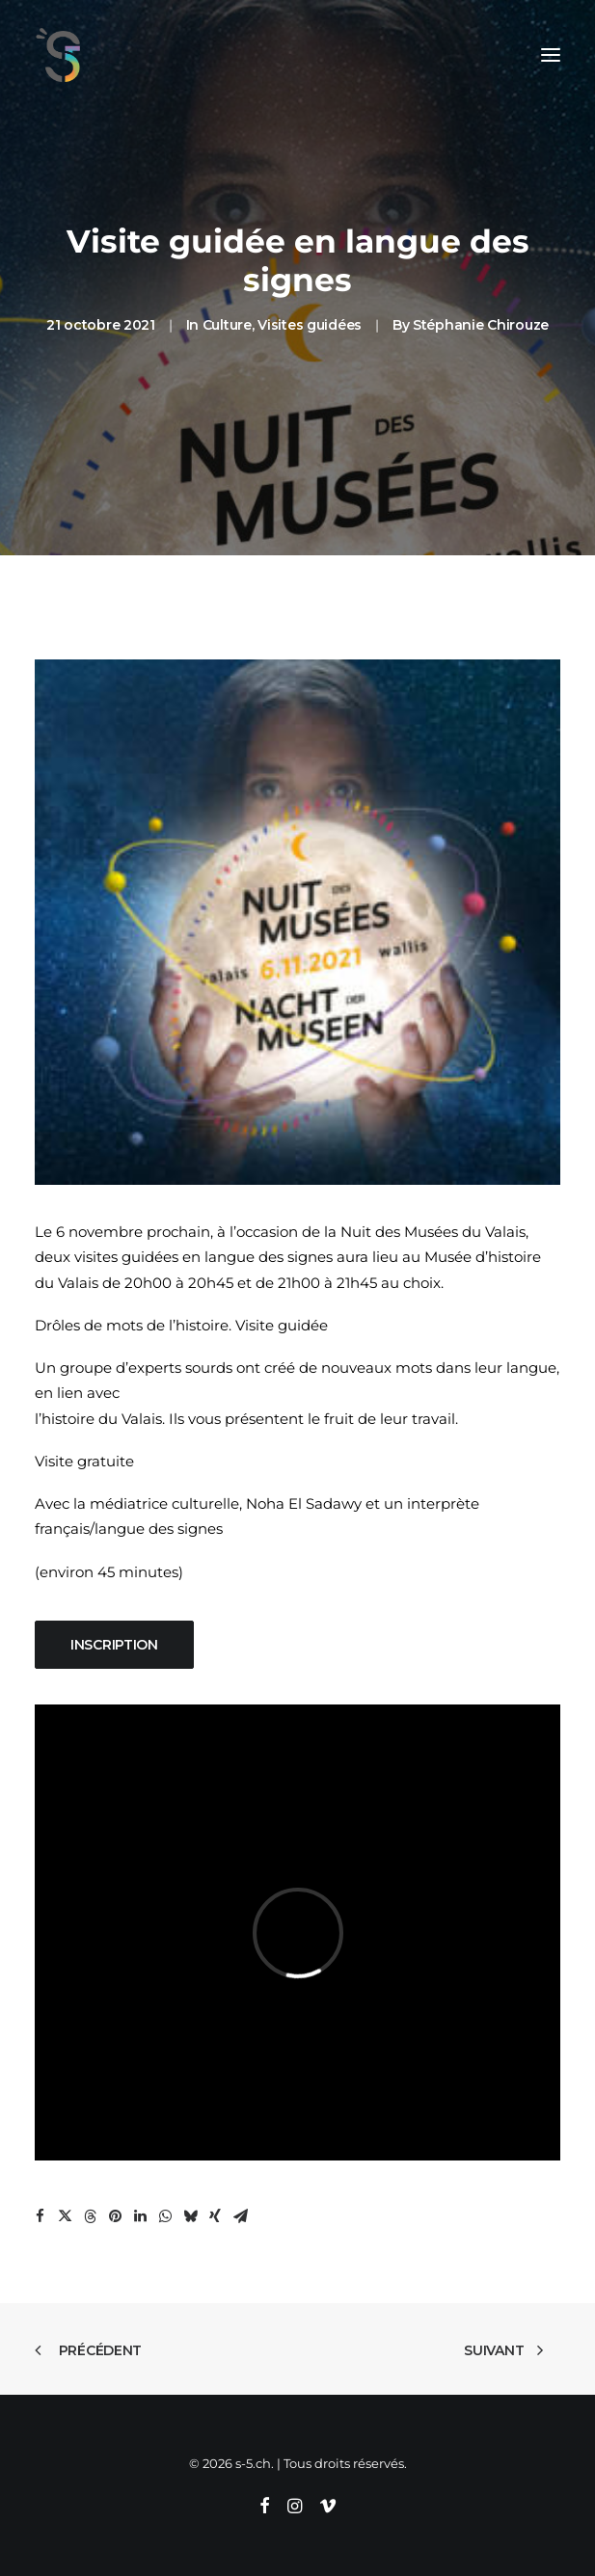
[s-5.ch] (58, 55)
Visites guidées (309, 325)
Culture (227, 325)
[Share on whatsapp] (164, 2216)
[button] (550, 55)
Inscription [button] (114, 1644)
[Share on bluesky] (190, 2216)
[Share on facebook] (39, 2216)
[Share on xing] (215, 2216)
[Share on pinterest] (114, 2216)
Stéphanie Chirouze (481, 325)
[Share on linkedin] (139, 2216)
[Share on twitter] (64, 2216)
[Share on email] (240, 2216)
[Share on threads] (89, 2216)
